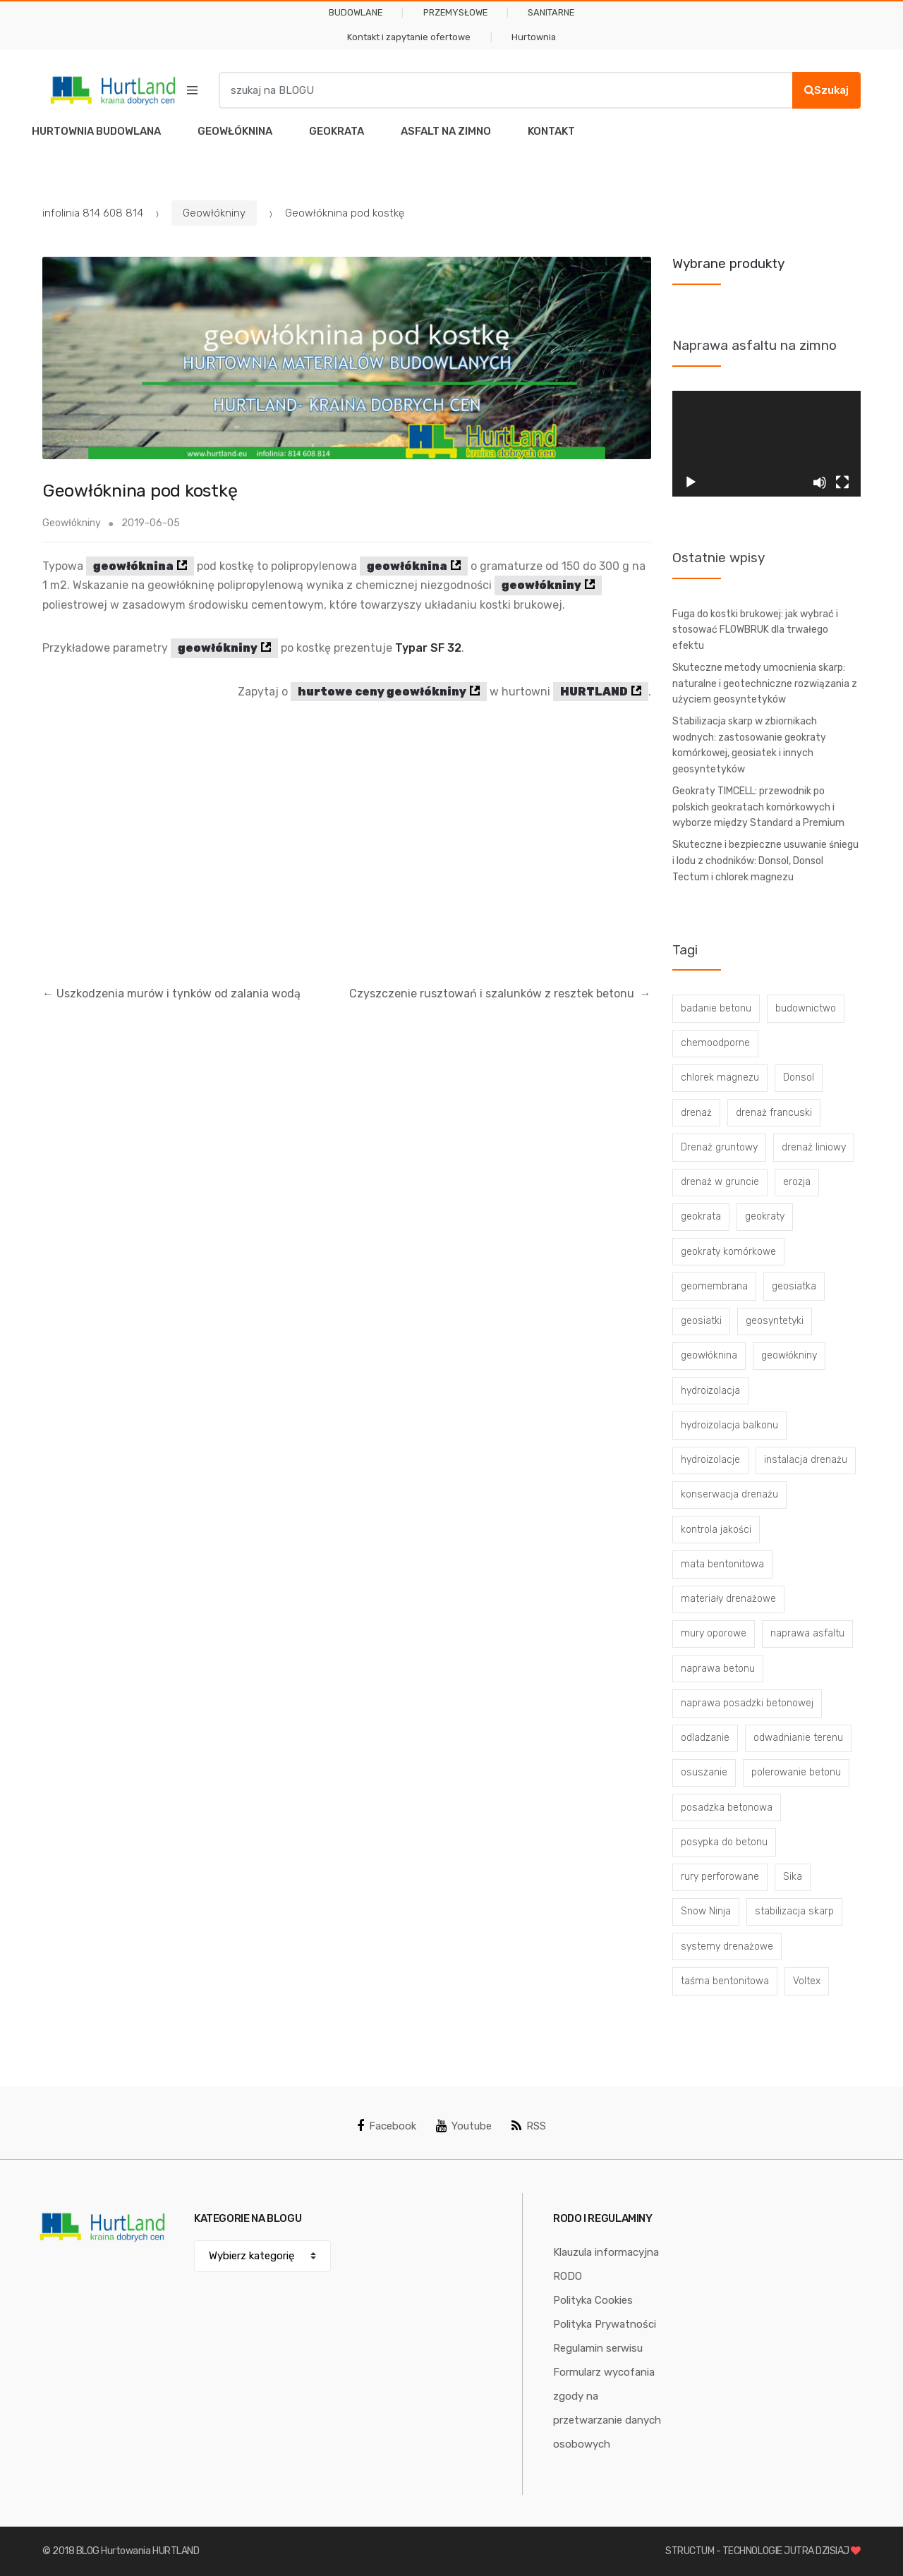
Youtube (464, 2126)
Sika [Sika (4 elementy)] (792, 1877)
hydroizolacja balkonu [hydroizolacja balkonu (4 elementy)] (729, 1425)
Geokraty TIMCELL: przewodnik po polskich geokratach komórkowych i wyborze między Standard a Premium (758, 807)
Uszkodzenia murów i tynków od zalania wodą (171, 993)
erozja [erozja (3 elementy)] (797, 1182)
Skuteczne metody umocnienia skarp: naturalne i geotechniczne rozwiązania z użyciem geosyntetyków (764, 683)
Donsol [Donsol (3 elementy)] (798, 1077)
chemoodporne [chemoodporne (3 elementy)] (715, 1043)
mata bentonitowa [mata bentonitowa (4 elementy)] (722, 1564)
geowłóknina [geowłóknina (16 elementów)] (709, 1355)
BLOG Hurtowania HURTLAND (138, 2551)
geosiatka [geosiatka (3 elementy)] (794, 1286)
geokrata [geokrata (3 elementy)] (701, 1216)
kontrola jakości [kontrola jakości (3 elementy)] (716, 1530)
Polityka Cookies (593, 2300)
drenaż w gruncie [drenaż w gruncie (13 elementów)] (720, 1182)
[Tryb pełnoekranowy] (842, 482)
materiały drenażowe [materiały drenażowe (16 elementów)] (728, 1599)
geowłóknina (133, 566)
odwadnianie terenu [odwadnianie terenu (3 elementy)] (798, 1738)
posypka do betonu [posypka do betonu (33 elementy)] (724, 1842)
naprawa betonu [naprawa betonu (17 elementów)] (718, 1669)
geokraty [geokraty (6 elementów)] (764, 1216)
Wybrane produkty (728, 263)
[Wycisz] (820, 482)
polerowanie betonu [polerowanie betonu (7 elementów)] (796, 1772)
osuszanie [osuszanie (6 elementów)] (704, 1772)
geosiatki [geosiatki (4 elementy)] (701, 1321)
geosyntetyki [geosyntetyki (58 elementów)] (775, 1321)
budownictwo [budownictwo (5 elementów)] (805, 1008)
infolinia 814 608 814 (92, 213)
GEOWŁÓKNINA (235, 131)
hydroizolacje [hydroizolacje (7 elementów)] (710, 1460)
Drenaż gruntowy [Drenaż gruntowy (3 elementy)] (719, 1147)
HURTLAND (594, 691)
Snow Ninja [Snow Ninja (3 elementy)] (706, 1911)
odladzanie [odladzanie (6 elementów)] (705, 1738)
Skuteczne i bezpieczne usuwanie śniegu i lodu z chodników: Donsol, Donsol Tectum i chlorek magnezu (765, 860)
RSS (528, 2126)
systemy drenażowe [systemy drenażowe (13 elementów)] (727, 1946)
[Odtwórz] (691, 482)
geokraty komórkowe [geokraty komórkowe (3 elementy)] (728, 1252)
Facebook (386, 2126)
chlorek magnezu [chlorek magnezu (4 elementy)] (720, 1077)
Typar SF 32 (428, 648)
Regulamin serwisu (598, 2348)
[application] (766, 444)
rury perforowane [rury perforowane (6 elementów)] (720, 1877)
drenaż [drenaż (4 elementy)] (696, 1113)
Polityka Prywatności (604, 2324)
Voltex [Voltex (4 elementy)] (806, 1981)
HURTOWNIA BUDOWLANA (96, 131)
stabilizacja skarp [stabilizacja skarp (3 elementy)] (794, 1911)
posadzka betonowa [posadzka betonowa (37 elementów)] (726, 1807)
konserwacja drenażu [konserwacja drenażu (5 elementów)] (729, 1494)
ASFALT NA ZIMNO (446, 131)
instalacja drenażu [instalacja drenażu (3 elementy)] (805, 1460)
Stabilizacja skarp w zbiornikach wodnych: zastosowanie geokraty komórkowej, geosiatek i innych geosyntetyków (749, 745)
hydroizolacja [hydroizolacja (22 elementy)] (710, 1391)
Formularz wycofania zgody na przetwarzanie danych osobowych (607, 2408)
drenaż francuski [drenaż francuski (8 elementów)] (774, 1113)
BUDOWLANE (355, 12)
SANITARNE (551, 12)
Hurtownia (533, 37)
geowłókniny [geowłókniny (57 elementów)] (789, 1355)
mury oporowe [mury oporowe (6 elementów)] (713, 1633)
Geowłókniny (214, 213)
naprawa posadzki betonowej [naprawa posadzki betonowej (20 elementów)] (747, 1703)
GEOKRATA (336, 131)
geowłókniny (541, 585)
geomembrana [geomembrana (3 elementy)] (714, 1286)
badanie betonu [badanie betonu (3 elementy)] (716, 1008)
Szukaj (826, 90)
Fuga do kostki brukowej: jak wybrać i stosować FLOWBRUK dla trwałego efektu (755, 630)
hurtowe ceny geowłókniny (382, 691)
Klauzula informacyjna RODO (606, 2264)
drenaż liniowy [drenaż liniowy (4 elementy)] (814, 1147)
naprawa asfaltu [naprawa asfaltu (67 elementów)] (807, 1633)
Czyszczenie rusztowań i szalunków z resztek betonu (500, 993)
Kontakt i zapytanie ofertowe (409, 37)
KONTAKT (551, 131)
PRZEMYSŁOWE (455, 12)
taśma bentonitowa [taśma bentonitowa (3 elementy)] (725, 1981)
